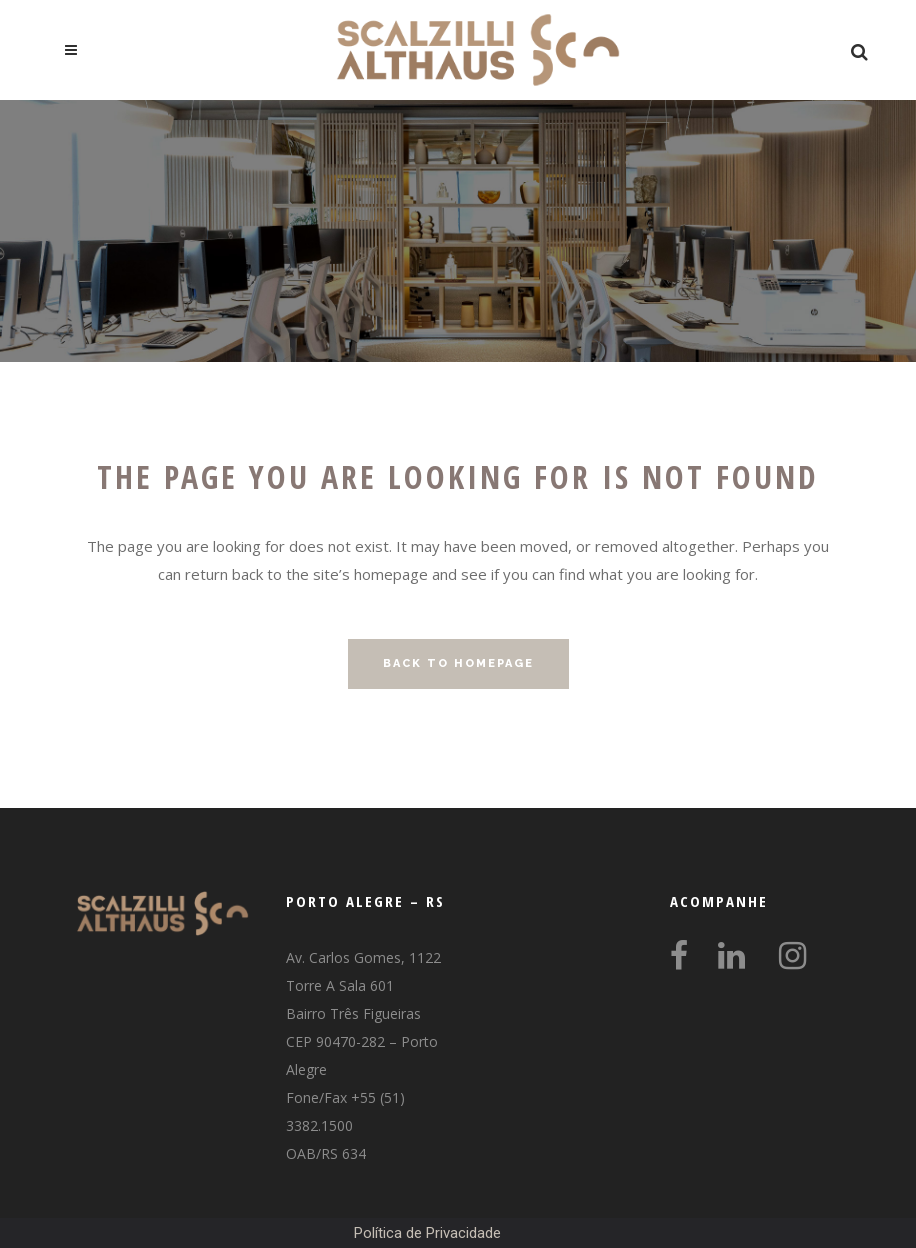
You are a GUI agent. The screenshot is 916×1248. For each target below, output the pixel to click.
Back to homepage (458, 663)
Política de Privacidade (427, 1233)
